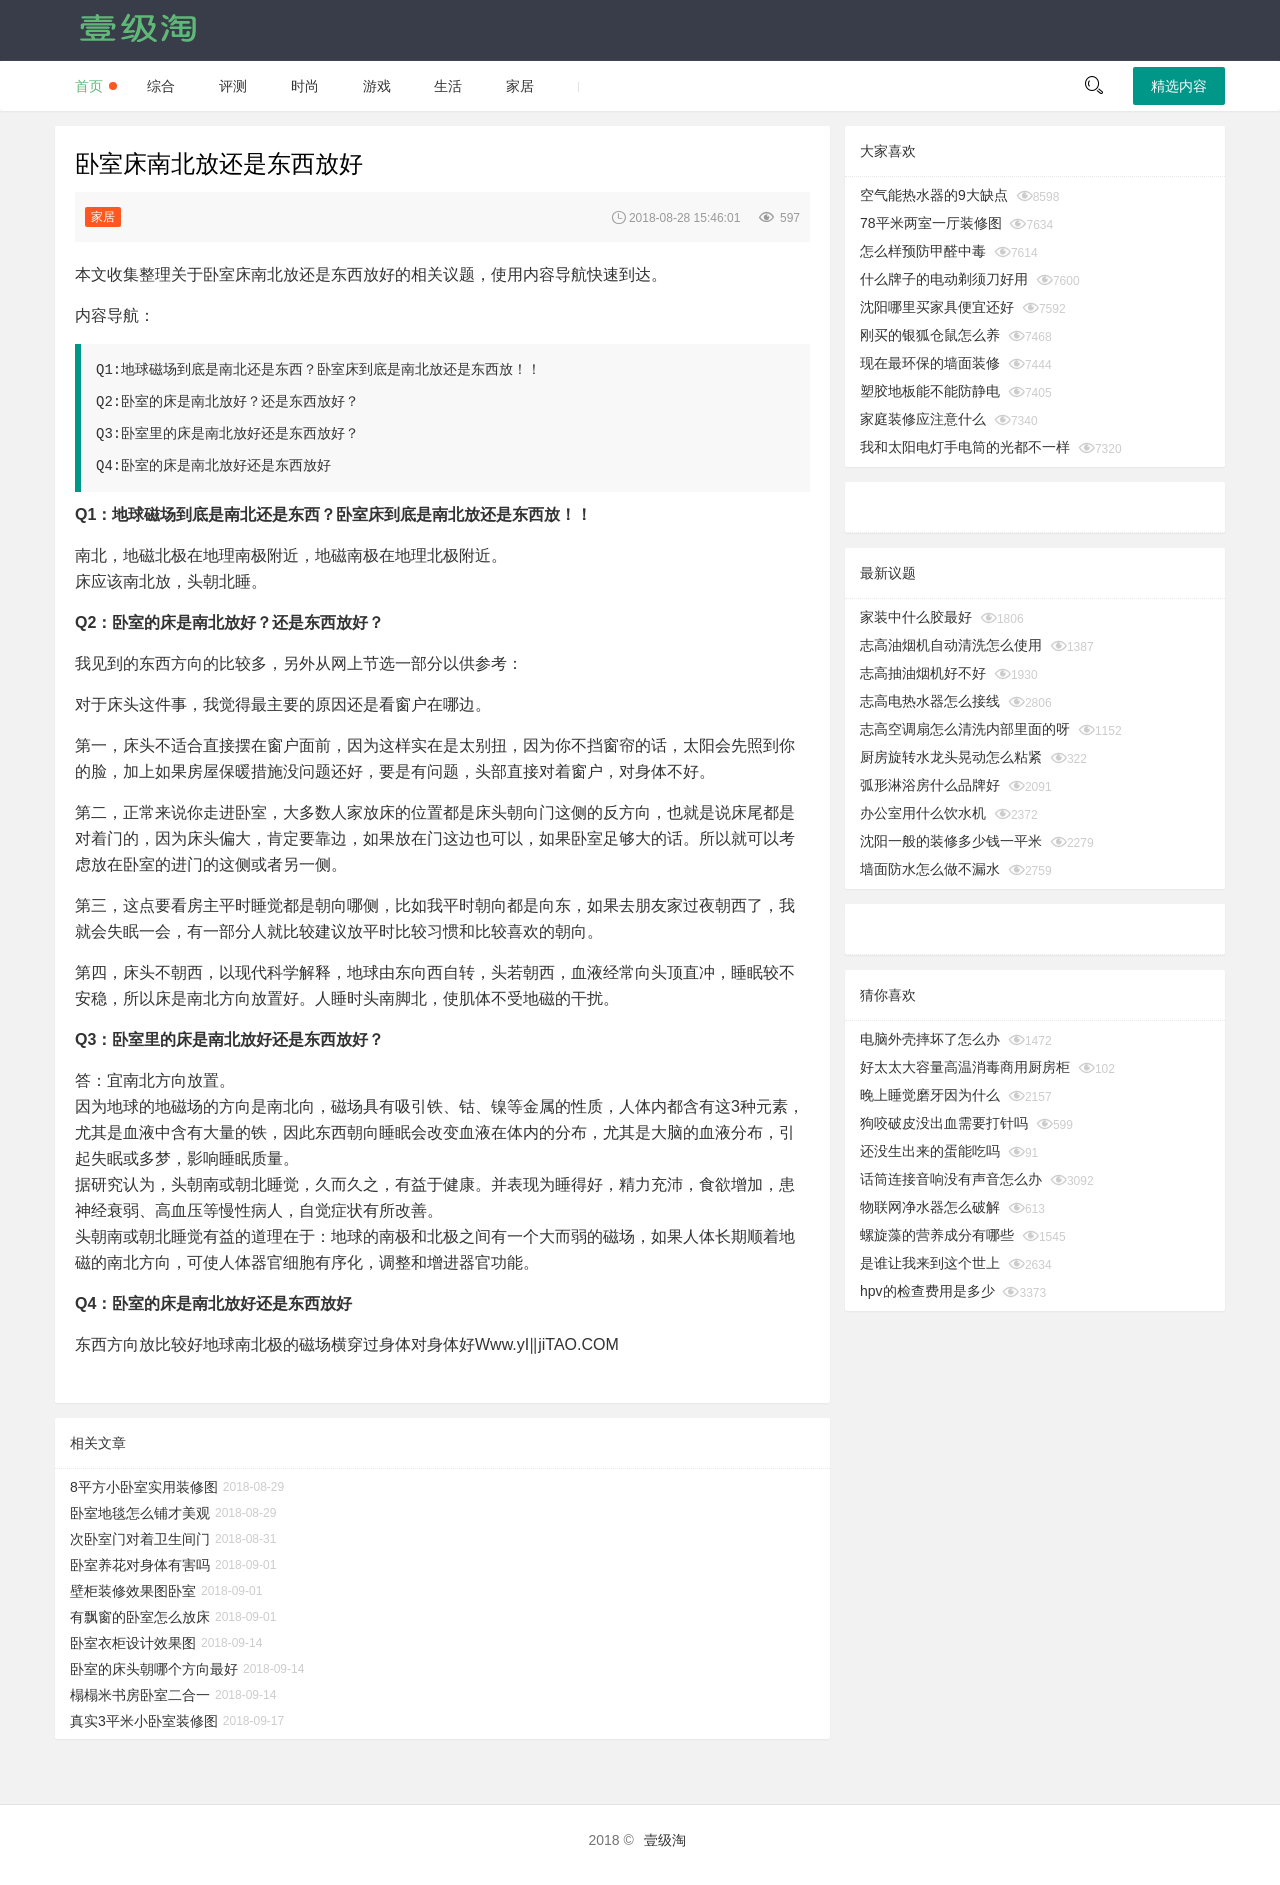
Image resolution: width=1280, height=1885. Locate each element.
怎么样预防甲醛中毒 (923, 251)
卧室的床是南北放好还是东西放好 (226, 466)
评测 (233, 86)
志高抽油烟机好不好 (923, 673)
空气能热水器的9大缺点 (934, 195)
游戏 (377, 86)
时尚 (305, 86)
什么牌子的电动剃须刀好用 (944, 279)
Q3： (93, 1039)
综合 (161, 86)
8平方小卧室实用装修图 (144, 1487)
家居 (520, 86)
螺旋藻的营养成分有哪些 (937, 1235)
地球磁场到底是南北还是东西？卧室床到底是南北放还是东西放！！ (331, 370)
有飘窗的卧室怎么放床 (140, 1617)
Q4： (93, 1303)
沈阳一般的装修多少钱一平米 (951, 841)
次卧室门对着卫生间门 (140, 1539)
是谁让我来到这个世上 (930, 1263)
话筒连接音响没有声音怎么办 (951, 1179)
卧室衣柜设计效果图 (133, 1643)
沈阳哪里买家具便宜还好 (937, 307)
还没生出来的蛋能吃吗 (930, 1151)
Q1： (93, 514)
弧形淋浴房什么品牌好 (930, 785)
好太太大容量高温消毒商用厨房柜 (965, 1067)
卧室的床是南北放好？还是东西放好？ (240, 402)
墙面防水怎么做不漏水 (930, 869)
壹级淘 (665, 1840)
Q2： (93, 622)
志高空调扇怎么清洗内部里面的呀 (965, 729)
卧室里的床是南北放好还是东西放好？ (240, 434)
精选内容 (1179, 86)
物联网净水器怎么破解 (930, 1207)
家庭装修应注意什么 (923, 419)
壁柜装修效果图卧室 (133, 1591)
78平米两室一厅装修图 (931, 223)
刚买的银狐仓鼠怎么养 (930, 335)
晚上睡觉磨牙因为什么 (930, 1095)
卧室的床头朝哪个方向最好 (154, 1669)
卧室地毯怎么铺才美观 (140, 1513)
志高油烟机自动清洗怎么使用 (951, 645)
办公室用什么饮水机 (923, 813)
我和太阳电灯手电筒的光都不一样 (965, 447)
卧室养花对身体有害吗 (140, 1565)
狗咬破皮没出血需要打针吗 (944, 1123)
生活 (448, 86)
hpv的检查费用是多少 (927, 1291)
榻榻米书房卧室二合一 (140, 1695)
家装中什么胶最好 (916, 617)
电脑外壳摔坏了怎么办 (930, 1039)
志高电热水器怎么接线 (930, 701)
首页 (89, 86)
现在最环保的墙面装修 (930, 363)
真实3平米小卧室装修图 (144, 1721)
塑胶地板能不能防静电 (930, 391)
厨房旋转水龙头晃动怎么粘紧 (951, 757)
